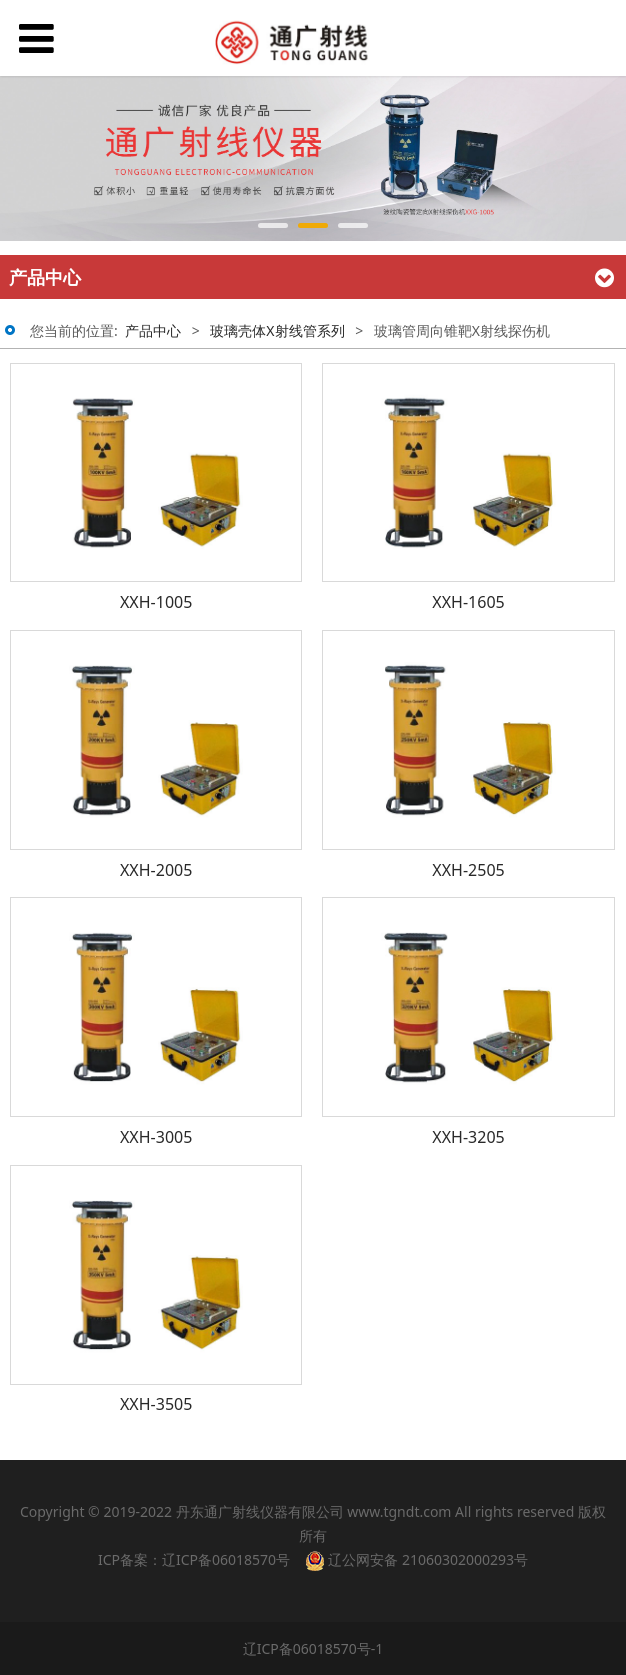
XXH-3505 (156, 1404)
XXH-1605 (468, 602)
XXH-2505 (468, 870)
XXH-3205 (468, 1137)
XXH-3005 (156, 1137)
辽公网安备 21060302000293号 (416, 1560)
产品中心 (153, 330)
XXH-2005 (156, 870)
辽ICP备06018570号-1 (313, 1648)
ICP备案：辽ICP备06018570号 (194, 1559)
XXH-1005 (156, 602)
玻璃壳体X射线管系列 (277, 330)
